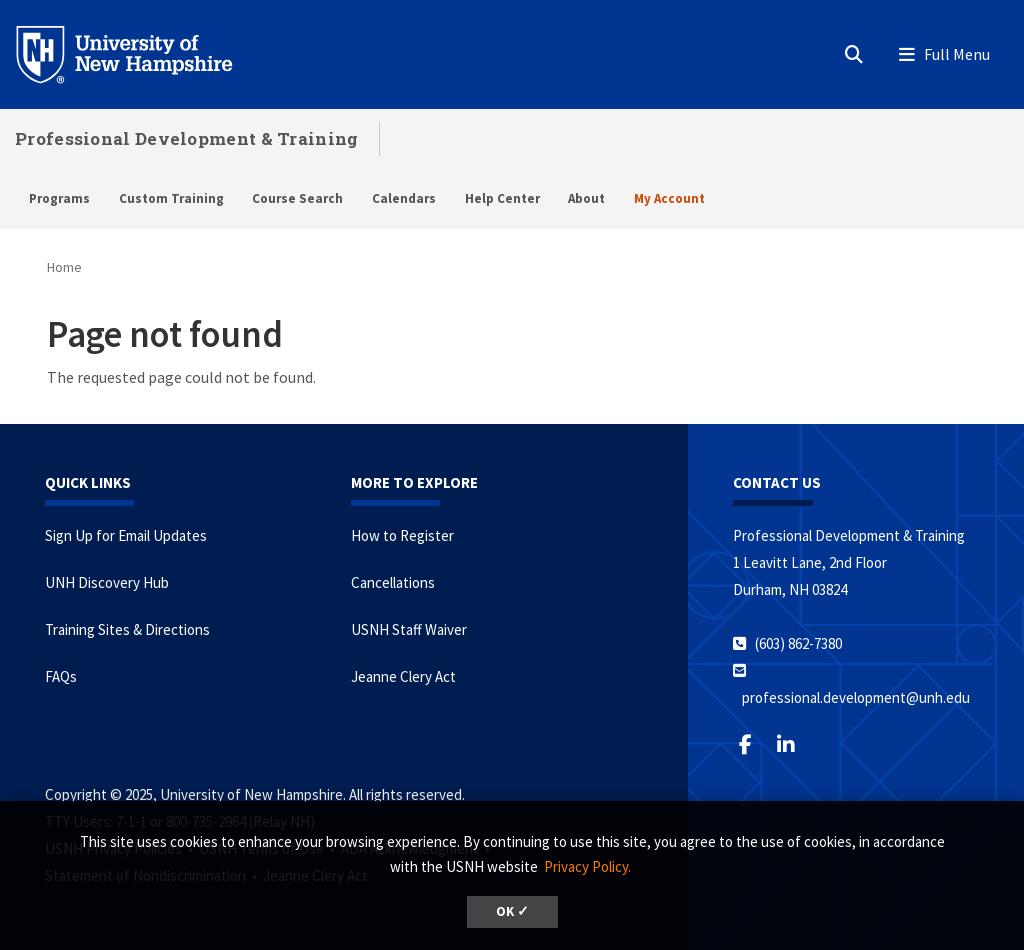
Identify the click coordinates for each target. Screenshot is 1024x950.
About (586, 198)
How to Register (402, 535)
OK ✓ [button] (512, 911)
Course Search (297, 198)
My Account (669, 198)
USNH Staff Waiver (409, 629)
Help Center (502, 198)
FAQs (61, 676)
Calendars (404, 198)
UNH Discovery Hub (107, 582)
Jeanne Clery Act (403, 676)
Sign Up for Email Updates (126, 535)
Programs (59, 198)
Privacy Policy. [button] (587, 866)
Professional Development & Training (187, 138)
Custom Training (171, 198)
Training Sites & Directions (127, 629)
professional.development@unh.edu (856, 697)
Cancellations (393, 582)
